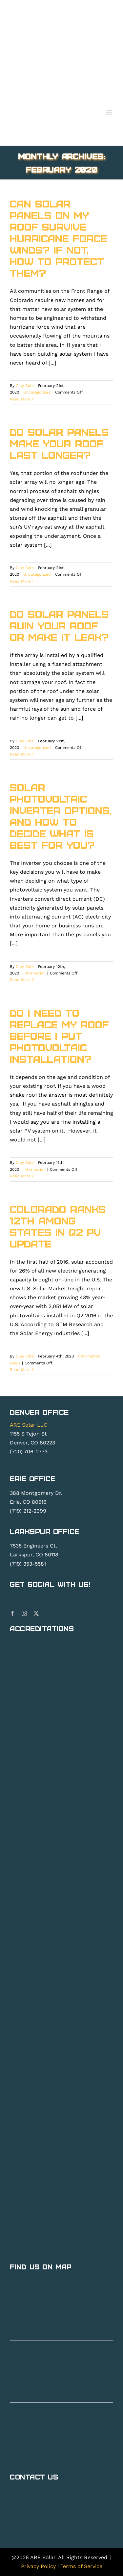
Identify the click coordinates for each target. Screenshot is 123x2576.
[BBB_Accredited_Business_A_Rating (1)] (58, 1974)
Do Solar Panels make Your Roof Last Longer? (59, 443)
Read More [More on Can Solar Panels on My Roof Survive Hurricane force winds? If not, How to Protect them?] (20, 399)
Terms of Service (81, 2566)
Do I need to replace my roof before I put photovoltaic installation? (59, 1035)
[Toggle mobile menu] (109, 112)
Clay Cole (25, 385)
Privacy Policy (38, 2566)
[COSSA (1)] (58, 1871)
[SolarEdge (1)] (58, 2104)
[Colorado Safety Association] (58, 1907)
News (15, 1363)
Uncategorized (37, 392)
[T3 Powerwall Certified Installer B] (58, 1846)
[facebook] (12, 1613)
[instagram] (24, 1613)
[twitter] (36, 1613)
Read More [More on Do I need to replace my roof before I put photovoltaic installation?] (20, 1176)
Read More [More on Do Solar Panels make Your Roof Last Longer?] (20, 581)
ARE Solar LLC (28, 1425)
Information (34, 973)
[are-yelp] (42, 1936)
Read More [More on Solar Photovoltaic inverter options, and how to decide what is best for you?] (20, 979)
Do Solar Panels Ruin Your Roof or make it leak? (59, 625)
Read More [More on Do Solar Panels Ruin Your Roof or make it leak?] (20, 754)
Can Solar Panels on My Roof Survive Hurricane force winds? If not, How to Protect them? (58, 238)
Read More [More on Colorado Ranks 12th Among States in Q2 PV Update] (20, 1369)
